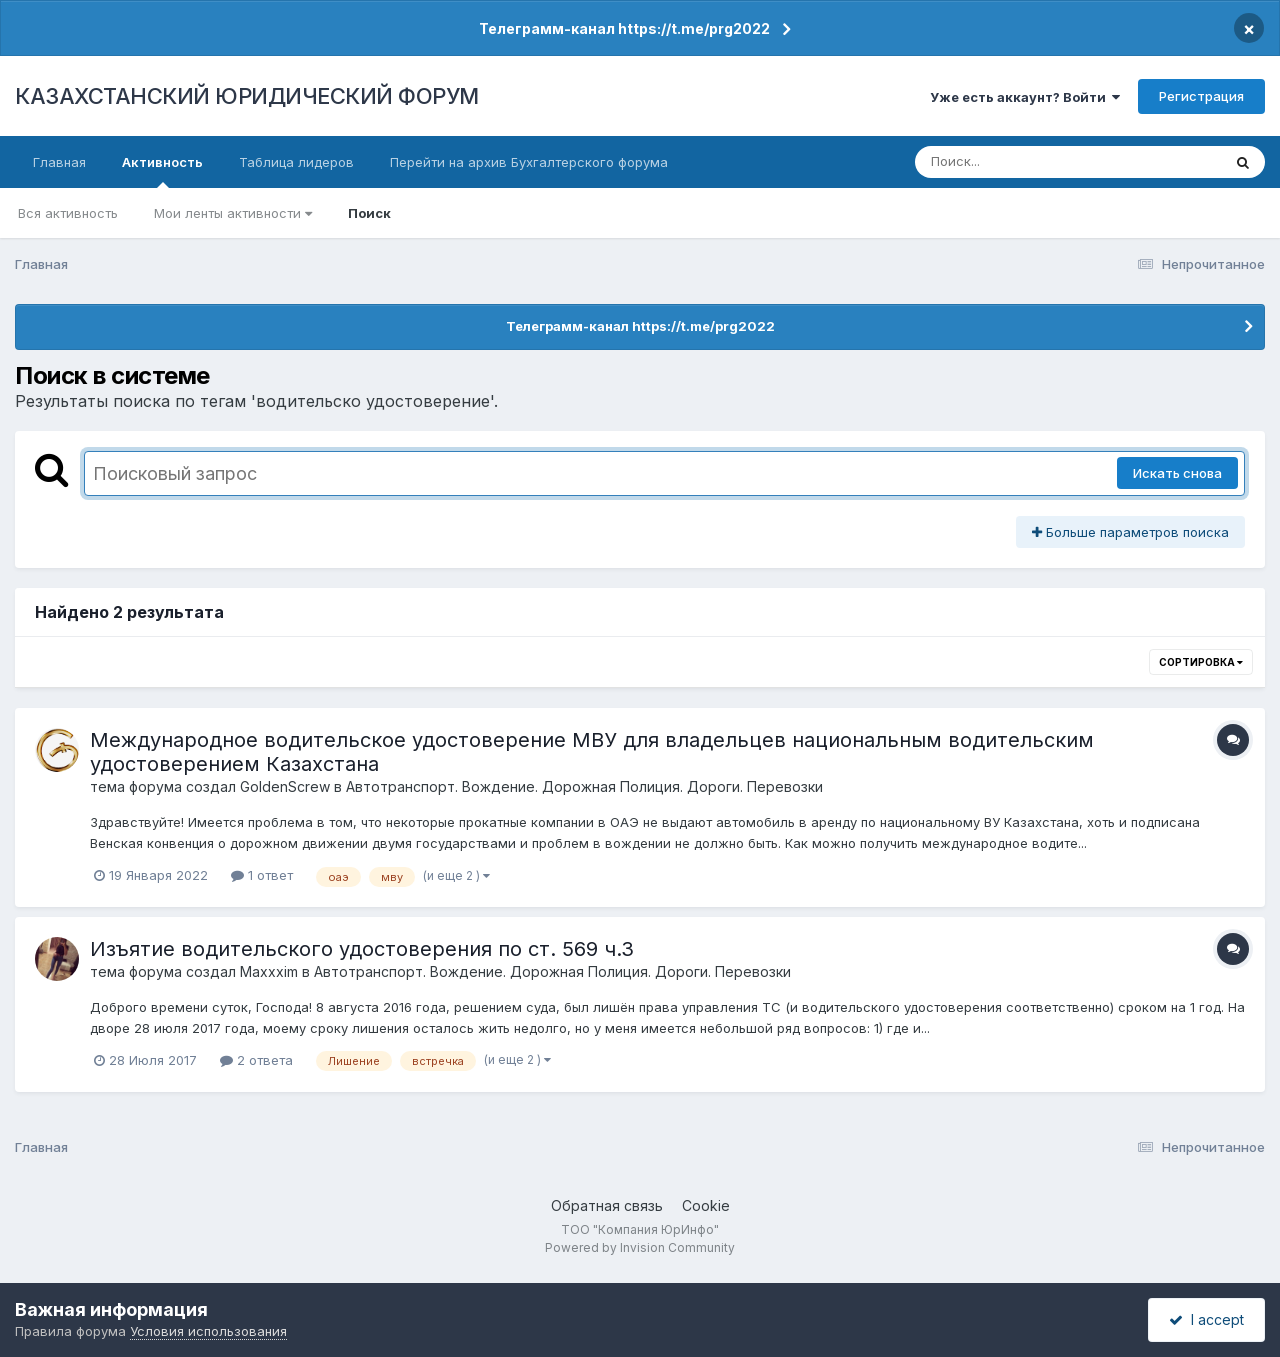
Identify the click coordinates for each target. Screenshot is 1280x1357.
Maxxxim (269, 971)
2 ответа (256, 1060)
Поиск (369, 213)
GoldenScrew (285, 786)
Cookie (706, 1205)
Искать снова (1177, 473)
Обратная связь (607, 1205)
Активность (162, 171)
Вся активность (68, 213)
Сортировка (1201, 662)
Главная (59, 162)
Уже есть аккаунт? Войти (1025, 97)
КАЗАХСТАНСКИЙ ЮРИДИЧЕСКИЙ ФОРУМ (247, 96)
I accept (1206, 1319)
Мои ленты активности (233, 213)
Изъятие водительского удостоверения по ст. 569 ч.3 (362, 949)
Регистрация (1201, 96)
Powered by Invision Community (640, 1247)
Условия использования (208, 1331)
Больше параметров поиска (1130, 532)
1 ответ (262, 875)
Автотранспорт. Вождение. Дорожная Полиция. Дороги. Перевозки (584, 786)
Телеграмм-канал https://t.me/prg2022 (624, 28)
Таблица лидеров (296, 162)
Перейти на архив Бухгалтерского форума (529, 162)
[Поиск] (1030, 162)
